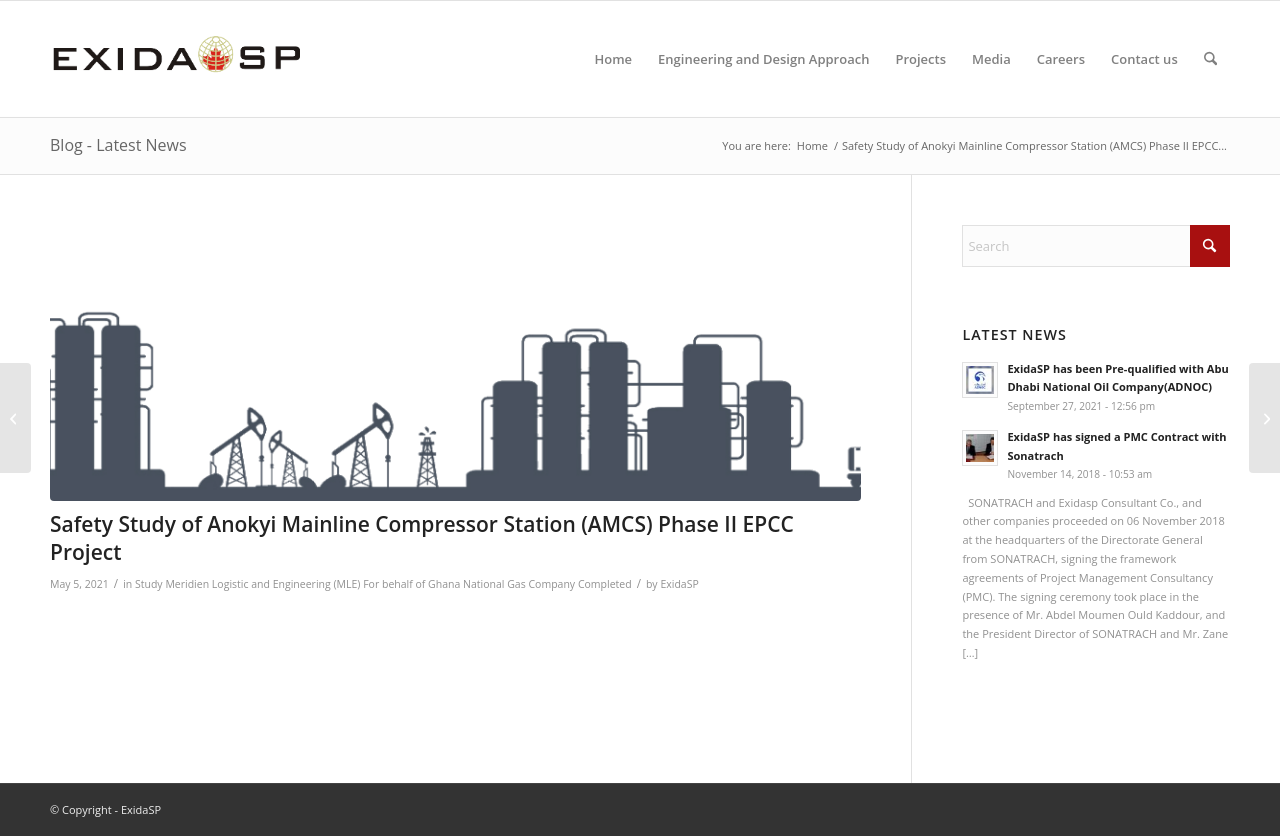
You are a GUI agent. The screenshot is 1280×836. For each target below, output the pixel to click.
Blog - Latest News (118, 145)
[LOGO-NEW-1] (176, 59)
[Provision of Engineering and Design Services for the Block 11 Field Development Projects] (15, 418)
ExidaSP (679, 584)
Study (149, 584)
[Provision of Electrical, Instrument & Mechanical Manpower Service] (1264, 418)
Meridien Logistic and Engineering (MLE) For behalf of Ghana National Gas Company (370, 584)
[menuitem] (613, 59)
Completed (605, 584)
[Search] (1210, 59)
